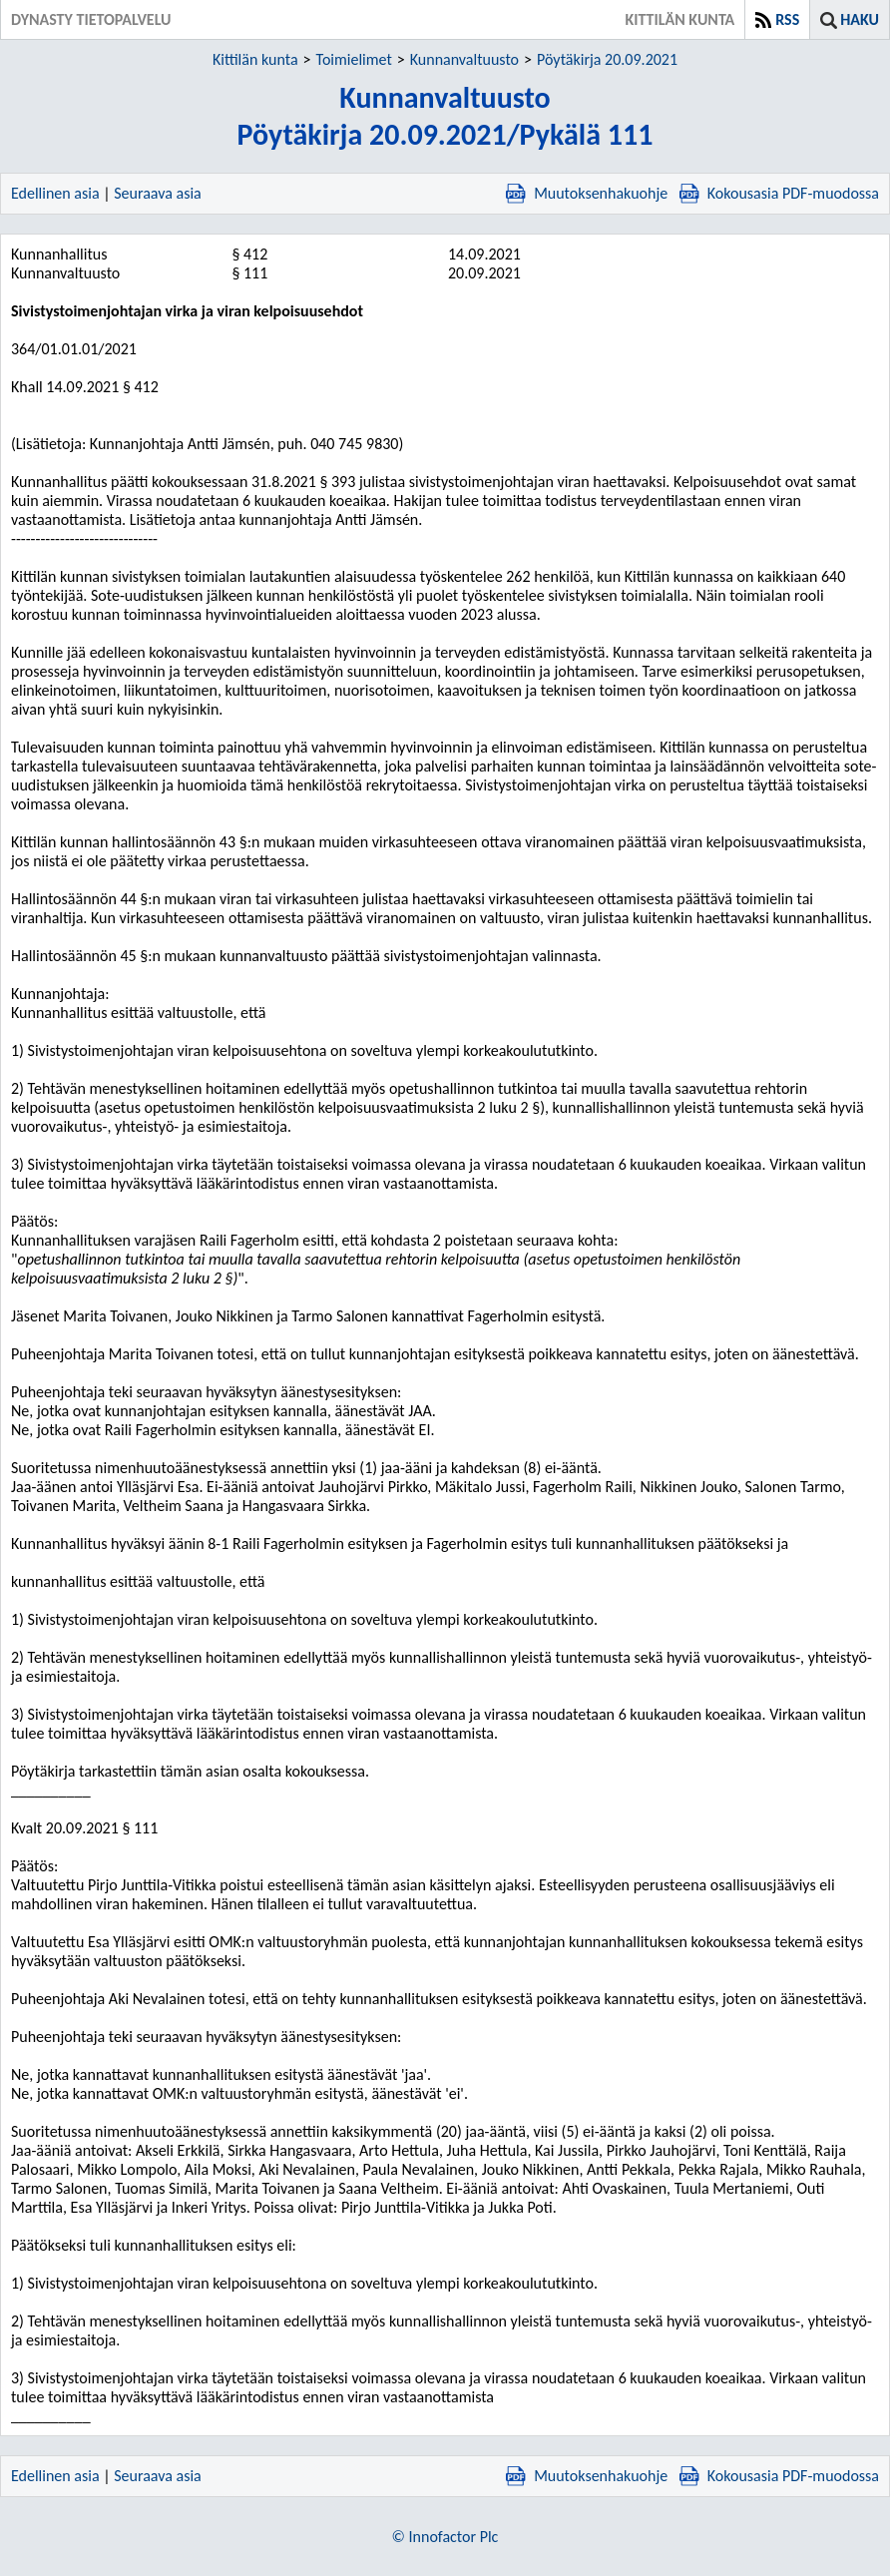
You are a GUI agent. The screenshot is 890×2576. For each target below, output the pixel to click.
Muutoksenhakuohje (587, 193)
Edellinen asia (55, 193)
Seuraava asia (158, 193)
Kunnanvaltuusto (464, 59)
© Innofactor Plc (445, 2536)
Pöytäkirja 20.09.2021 (607, 59)
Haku (859, 19)
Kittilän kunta (255, 59)
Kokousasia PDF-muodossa (779, 193)
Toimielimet (354, 59)
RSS (787, 19)
